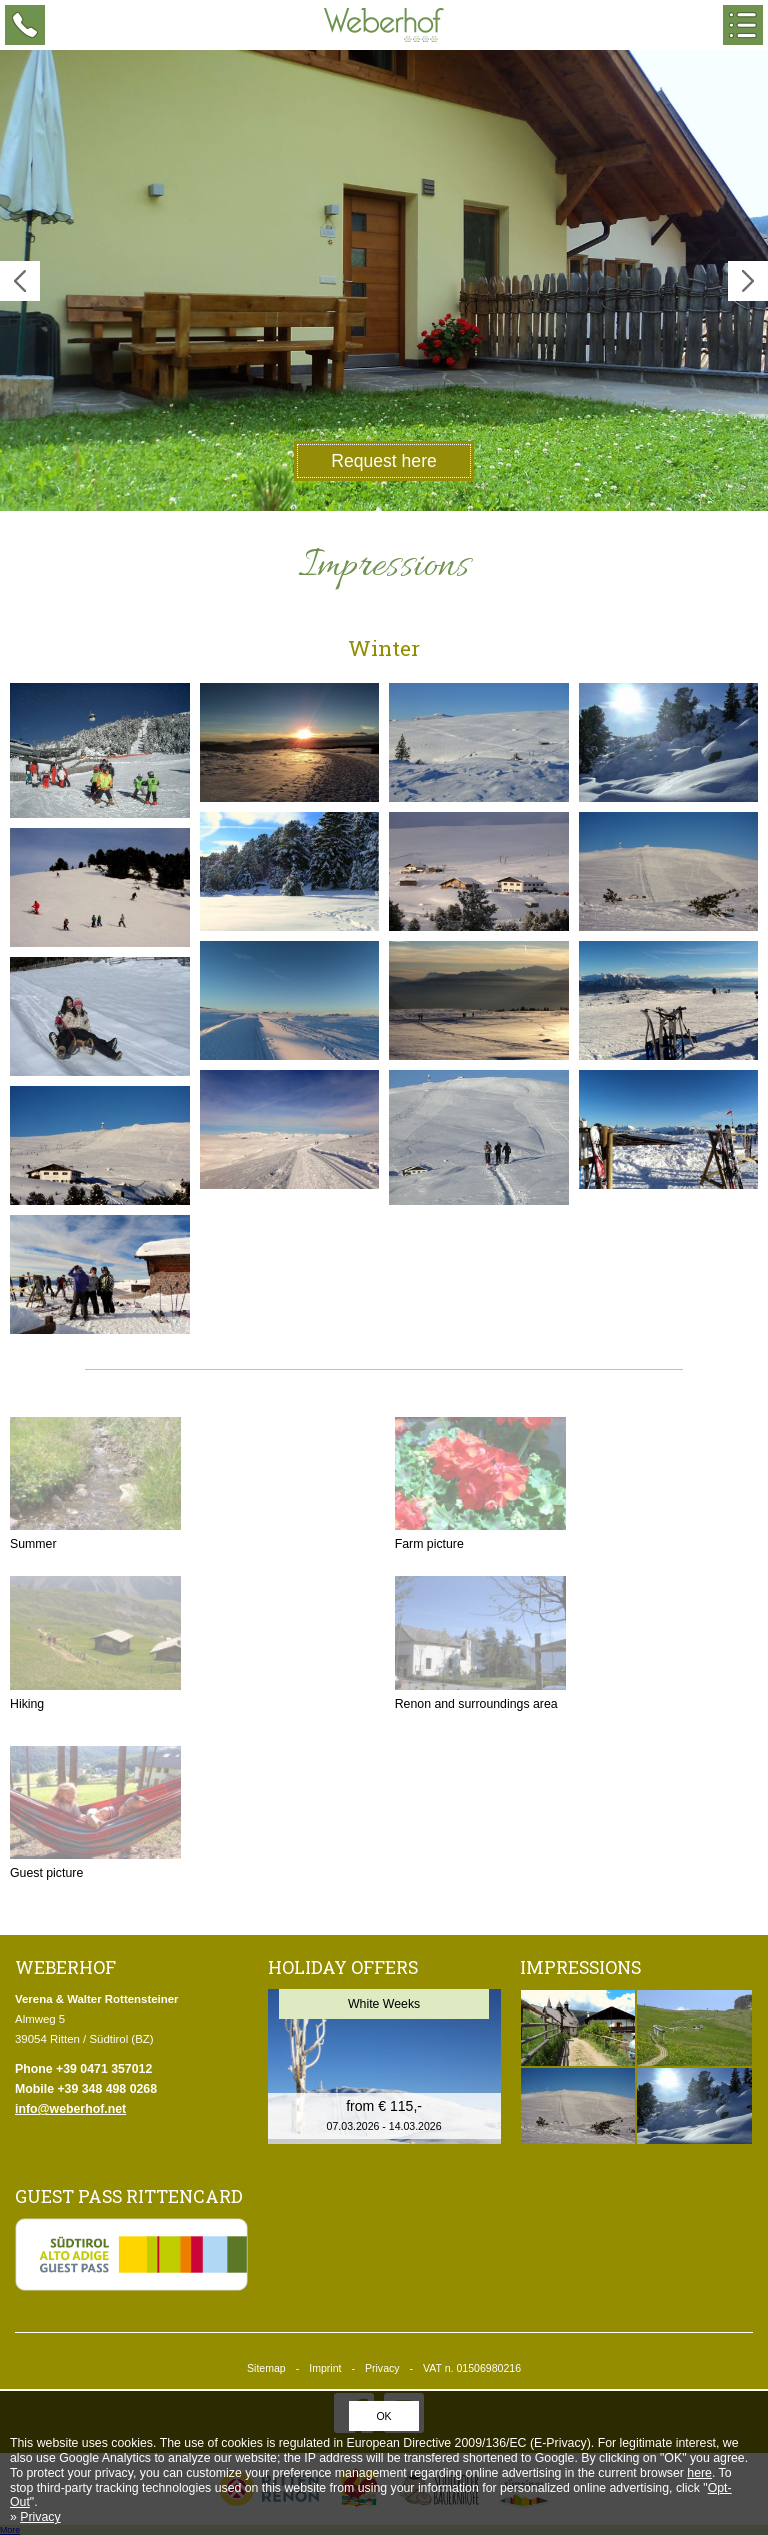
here (699, 2473)
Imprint (325, 2368)
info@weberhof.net (70, 2109)
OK (383, 2416)
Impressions (580, 1967)
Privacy (382, 2368)
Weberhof (384, 25)
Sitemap (266, 2368)
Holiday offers (343, 1967)
